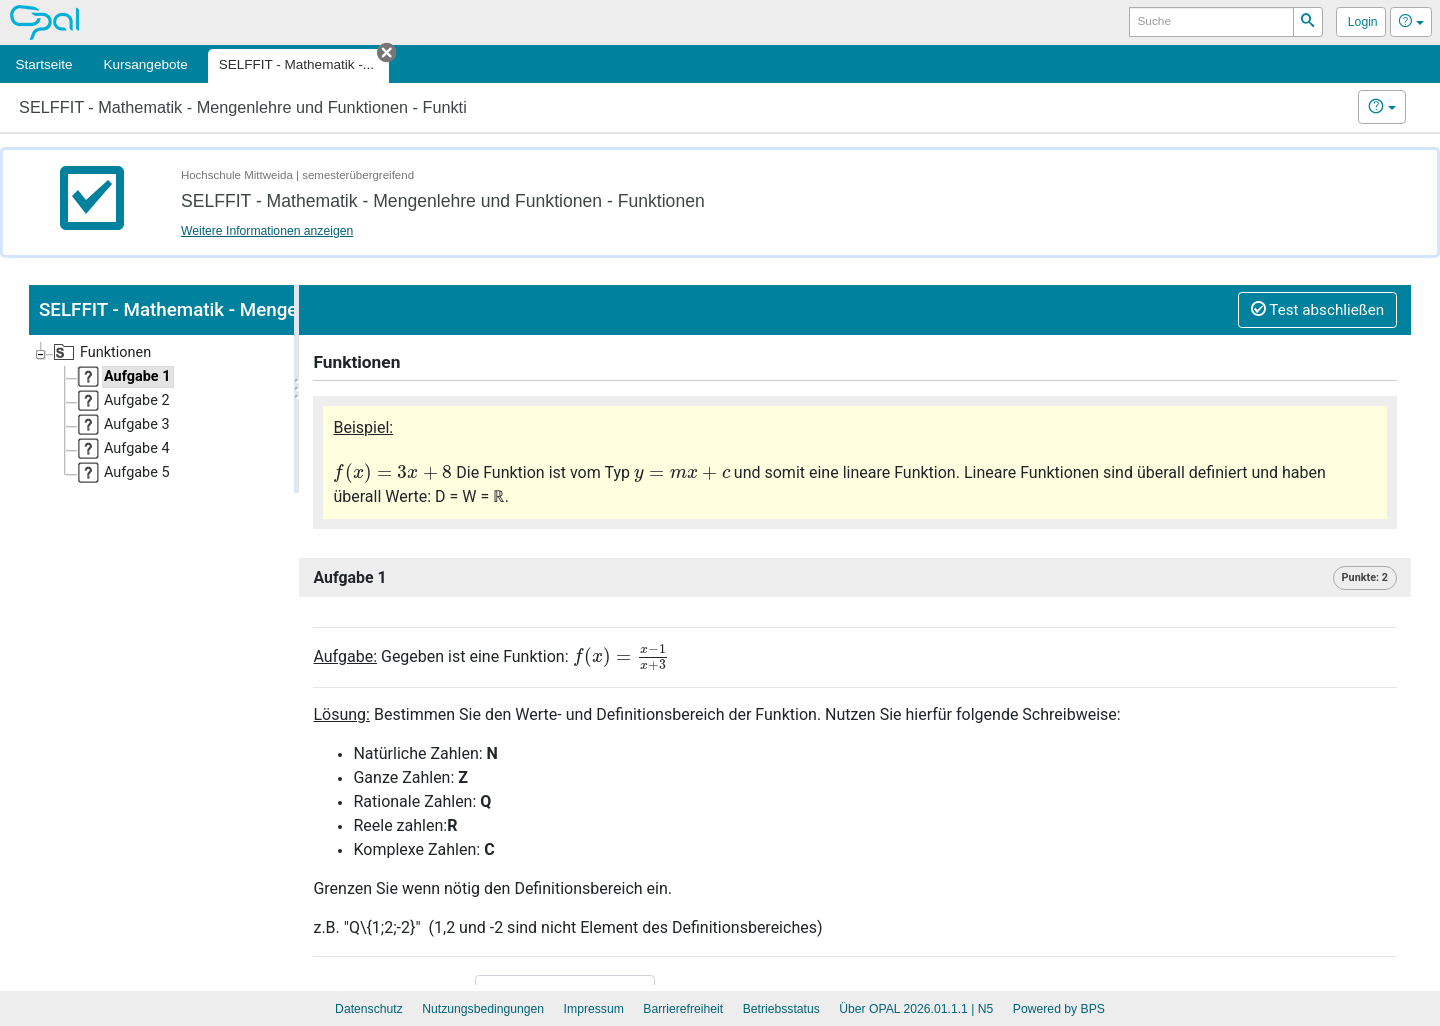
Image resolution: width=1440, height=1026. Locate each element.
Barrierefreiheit (683, 1009)
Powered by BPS (1059, 1009)
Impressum (594, 1009)
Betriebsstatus (781, 1009)
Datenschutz (369, 1009)
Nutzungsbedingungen (483, 1009)
